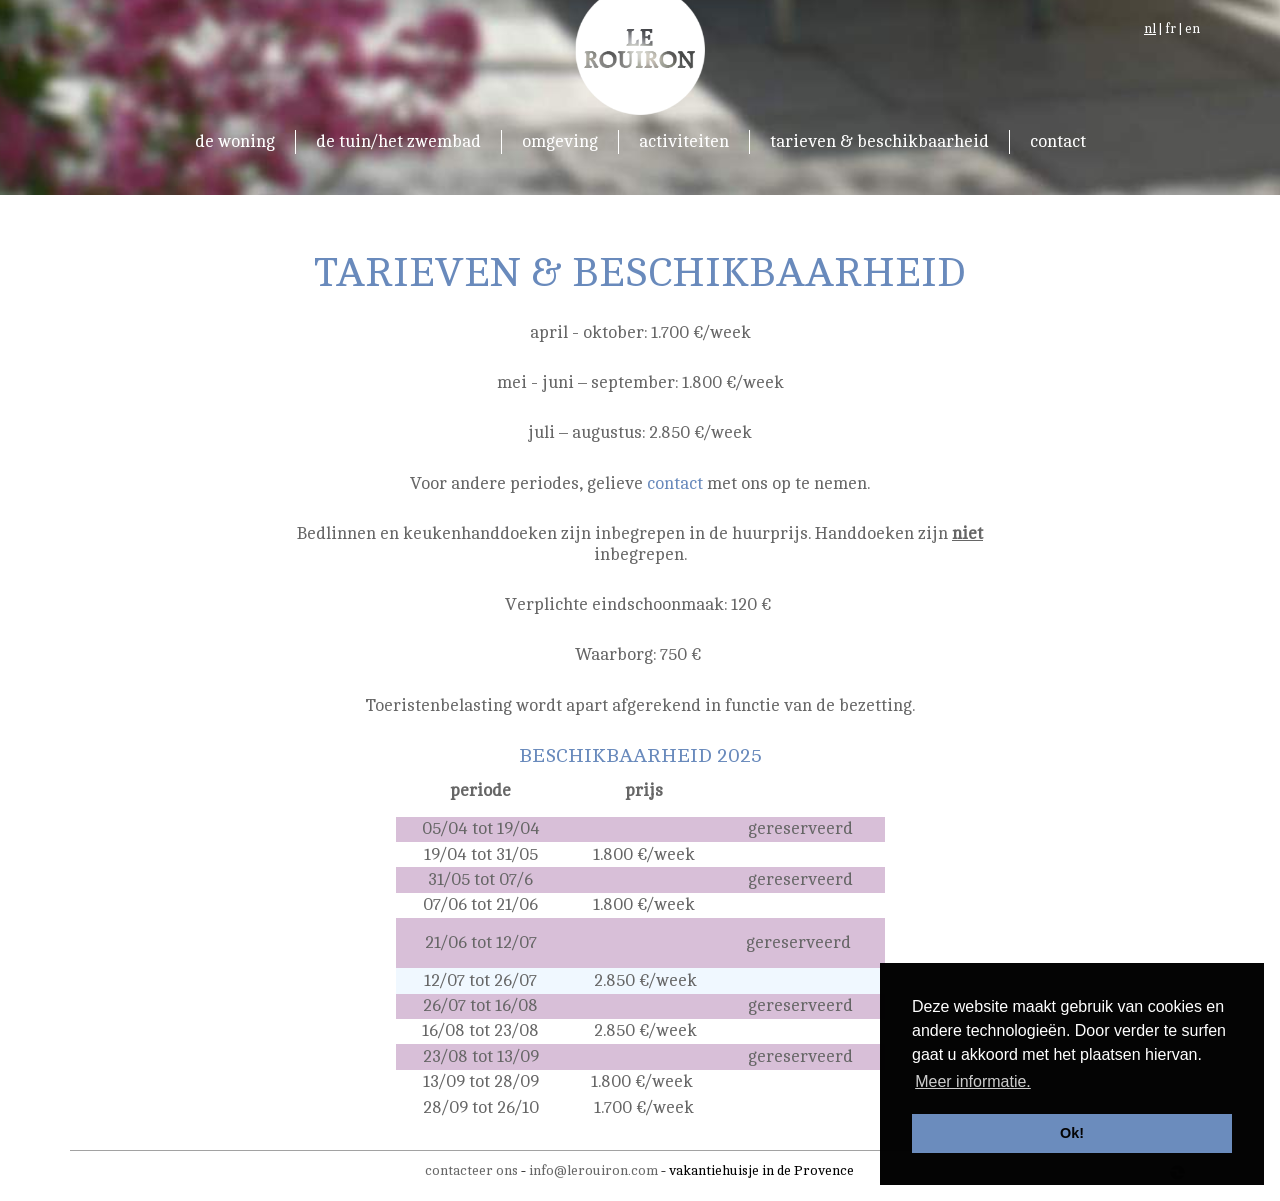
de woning (235, 141)
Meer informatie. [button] (973, 1081)
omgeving (560, 141)
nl (1150, 29)
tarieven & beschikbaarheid (879, 141)
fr (1170, 29)
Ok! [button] (1072, 1133)
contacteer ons (471, 1170)
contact (1058, 141)
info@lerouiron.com (593, 1170)
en (1192, 29)
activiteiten (684, 141)
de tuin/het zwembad (398, 141)
